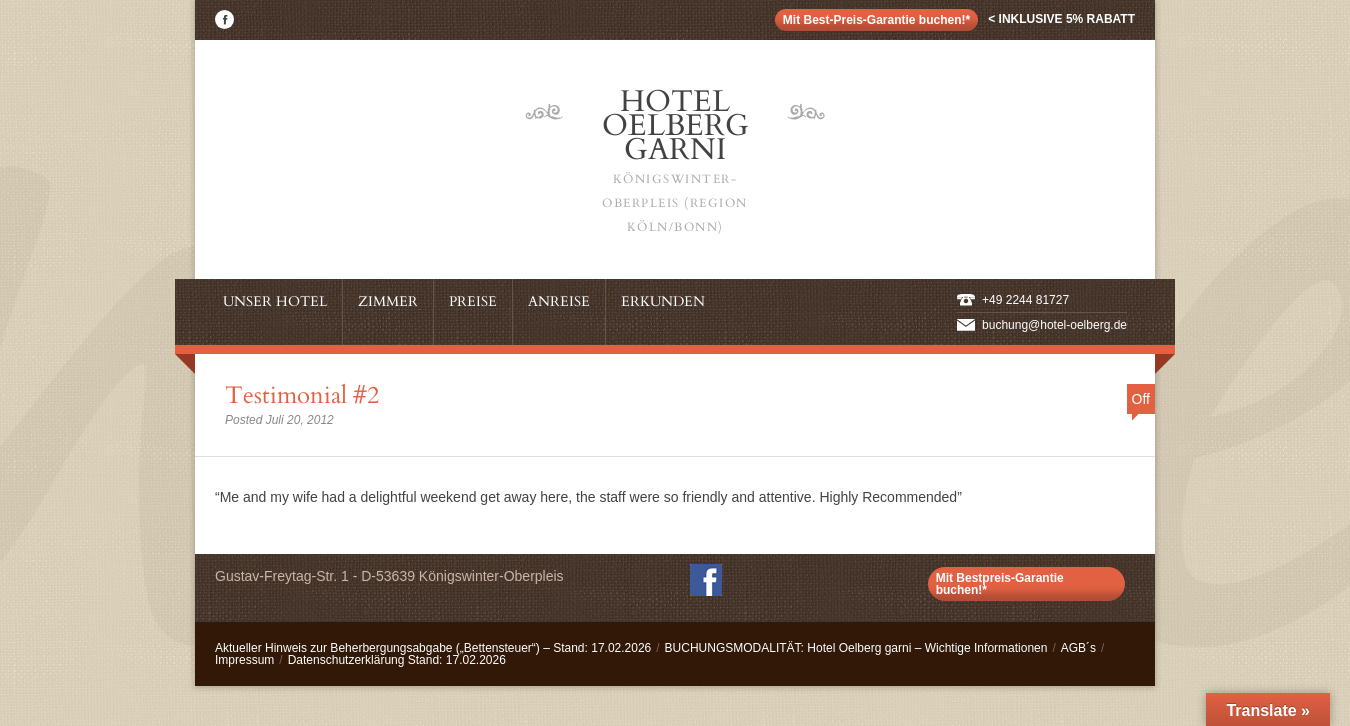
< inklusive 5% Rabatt (1061, 19)
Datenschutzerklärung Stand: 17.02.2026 (397, 660)
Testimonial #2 (302, 395)
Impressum (244, 660)
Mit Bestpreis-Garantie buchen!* (1000, 584)
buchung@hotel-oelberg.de (1054, 325)
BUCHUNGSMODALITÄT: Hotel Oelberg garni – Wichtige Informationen (856, 648)
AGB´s (1078, 648)
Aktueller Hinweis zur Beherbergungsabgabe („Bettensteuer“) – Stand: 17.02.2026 (433, 648)
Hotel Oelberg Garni (675, 160)
